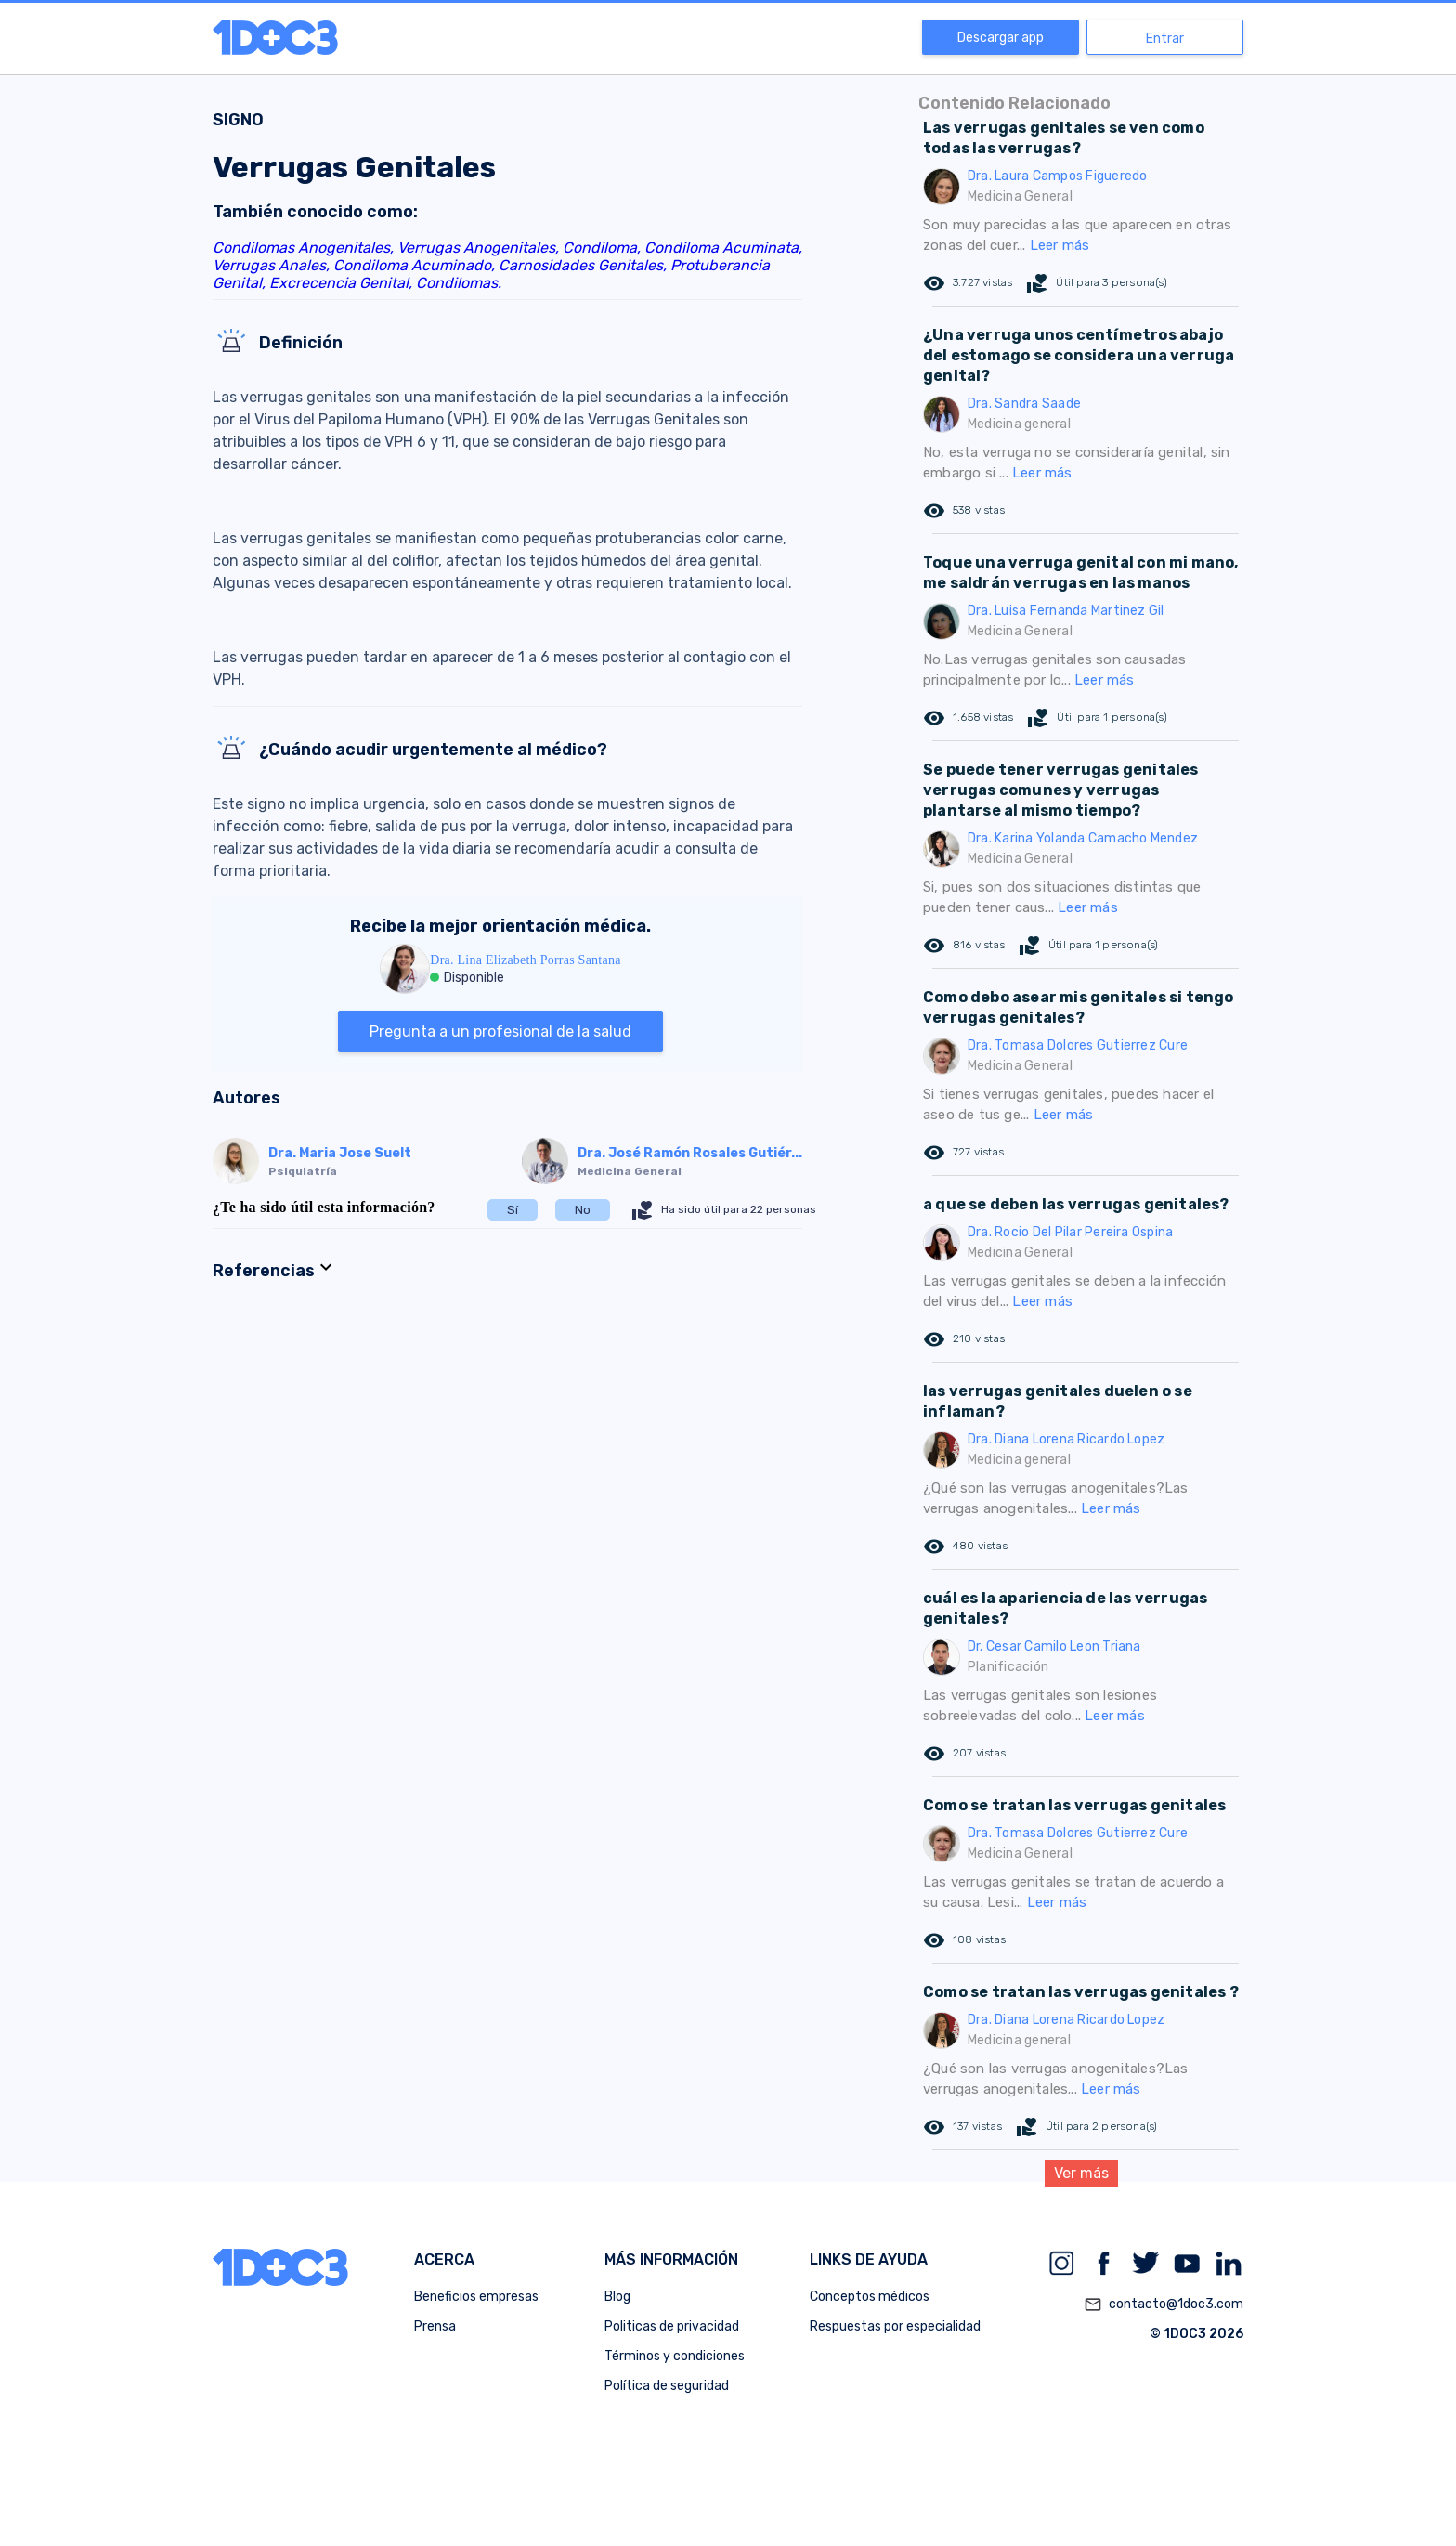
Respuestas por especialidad (895, 2326)
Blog (617, 2296)
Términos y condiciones (674, 2356)
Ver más (1081, 2173)
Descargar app (1000, 38)
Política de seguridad (666, 2386)
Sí (512, 1210)
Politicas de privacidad (671, 2326)
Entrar (1165, 38)
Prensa (435, 2326)
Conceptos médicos (870, 2296)
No (583, 1210)
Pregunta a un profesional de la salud (500, 1031)
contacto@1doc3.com (1163, 2304)
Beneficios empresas (476, 2296)
